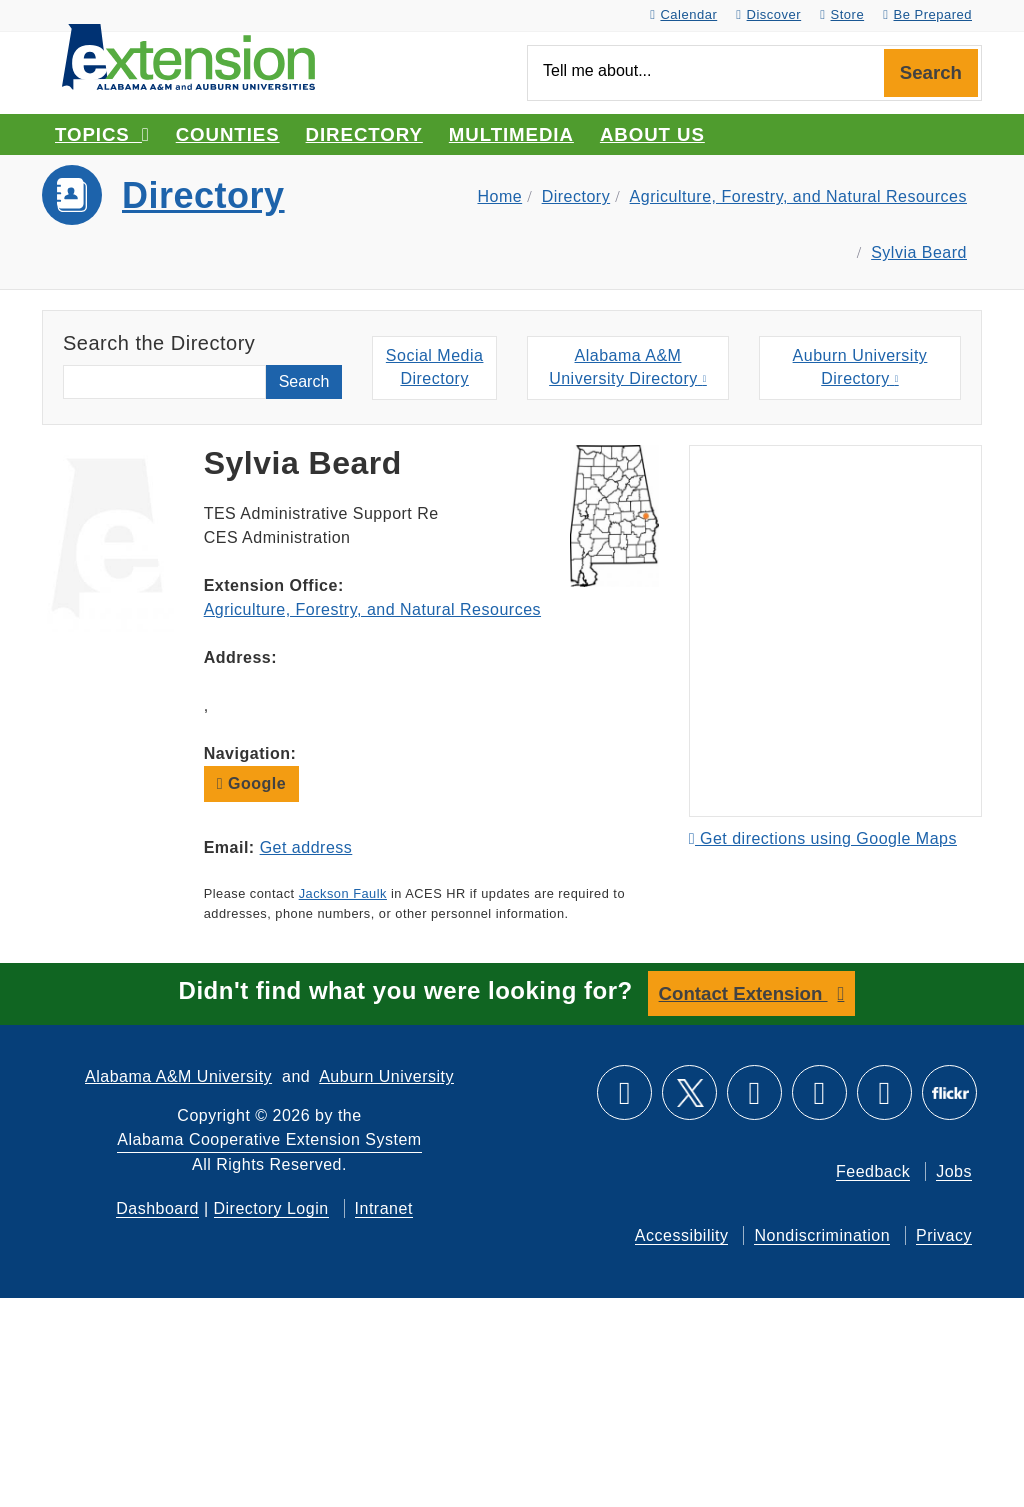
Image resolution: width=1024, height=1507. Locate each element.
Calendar (683, 14)
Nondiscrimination (822, 1235)
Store (842, 14)
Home (499, 196)
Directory (364, 134)
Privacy (944, 1235)
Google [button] (251, 783)
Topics (102, 134)
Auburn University (386, 1076)
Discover (768, 14)
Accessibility (682, 1235)
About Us (652, 134)
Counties (228, 134)
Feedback (873, 1171)
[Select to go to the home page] (188, 55)
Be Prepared (927, 14)
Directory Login (271, 1208)
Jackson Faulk (343, 893)
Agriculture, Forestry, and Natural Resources (798, 196)
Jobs (954, 1171)
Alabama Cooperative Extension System (269, 1139)
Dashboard (157, 1208)
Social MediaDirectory (435, 367)
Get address (306, 847)
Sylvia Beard (919, 252)
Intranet (384, 1208)
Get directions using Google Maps (823, 838)
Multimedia (511, 134)
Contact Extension (743, 993)
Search (931, 72)
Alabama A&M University (178, 1076)
